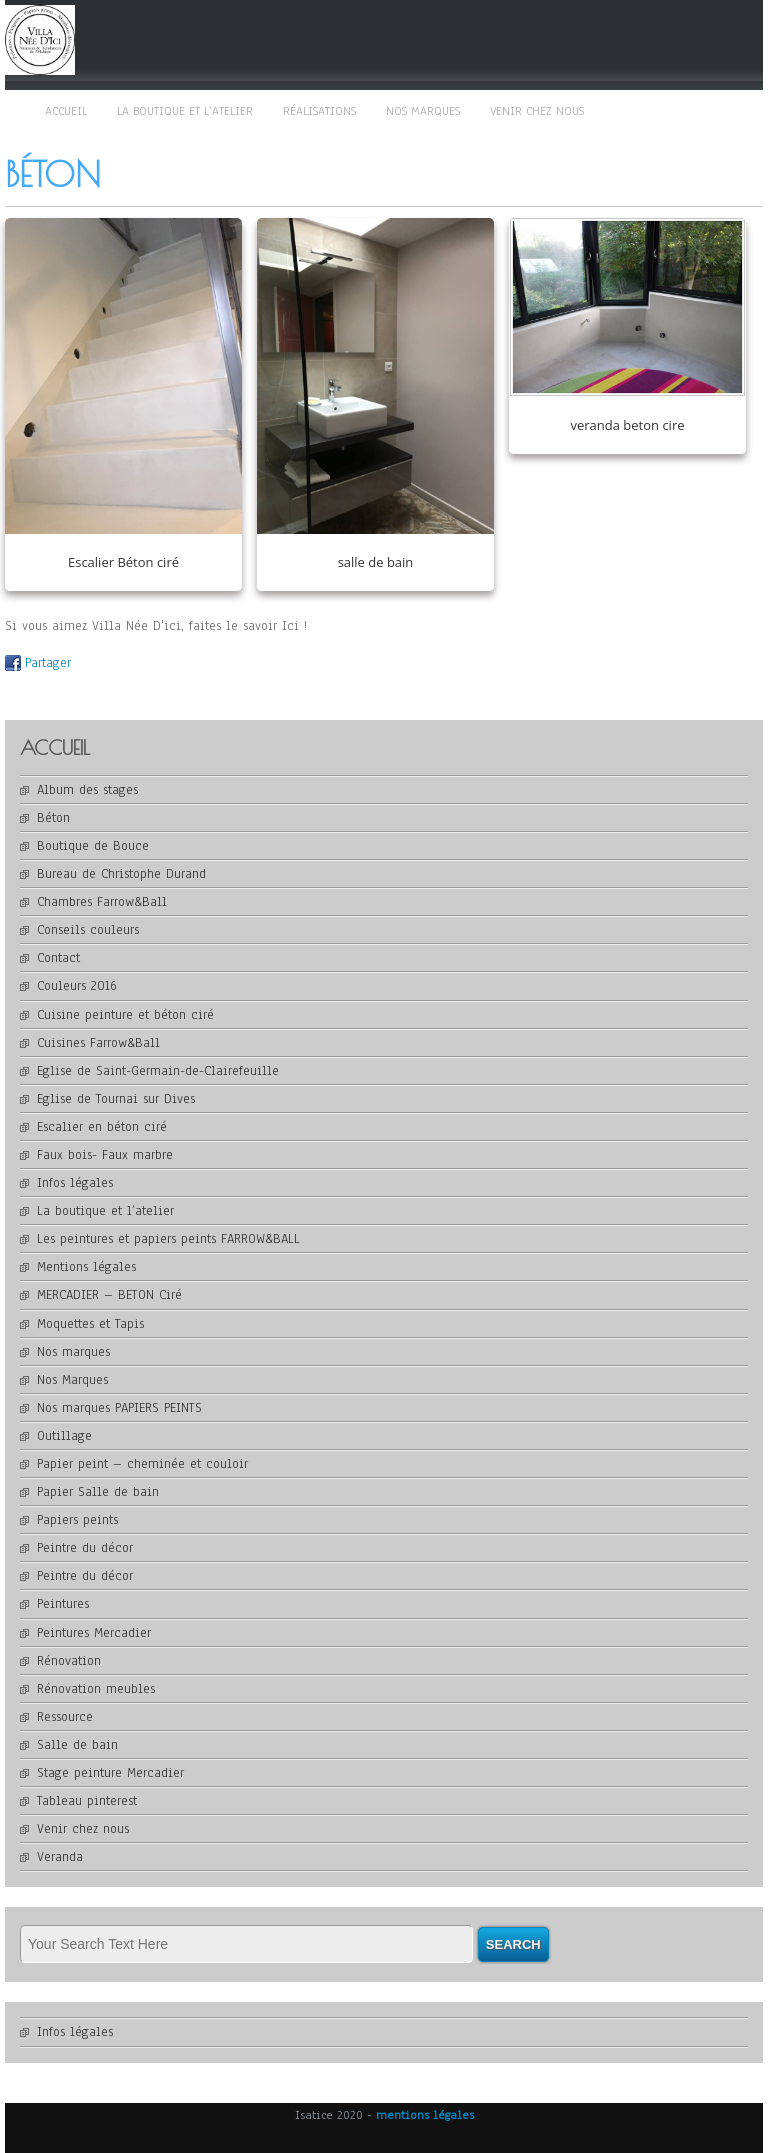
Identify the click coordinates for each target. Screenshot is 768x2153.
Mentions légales (86, 1267)
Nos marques (423, 111)
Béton (53, 818)
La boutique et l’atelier (185, 111)
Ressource (65, 1717)
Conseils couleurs (88, 930)
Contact (58, 958)
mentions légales (425, 2115)
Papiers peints (77, 1520)
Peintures (63, 1604)
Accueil (66, 111)
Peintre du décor (85, 1548)
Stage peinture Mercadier (110, 1773)
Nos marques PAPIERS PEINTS (119, 1408)
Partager (48, 663)
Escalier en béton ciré (102, 1127)
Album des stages (87, 790)
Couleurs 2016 (77, 986)
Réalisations (319, 111)
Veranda (60, 1857)
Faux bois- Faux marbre (105, 1155)
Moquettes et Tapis (90, 1324)
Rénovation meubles (96, 1689)
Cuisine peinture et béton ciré (125, 1015)
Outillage (64, 1436)
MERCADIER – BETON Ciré (109, 1295)
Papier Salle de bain (98, 1492)
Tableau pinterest (87, 1801)
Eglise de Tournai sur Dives (116, 1099)
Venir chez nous (537, 111)
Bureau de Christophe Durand (121, 874)
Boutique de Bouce (93, 846)
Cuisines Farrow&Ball (98, 1043)
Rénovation (69, 1661)
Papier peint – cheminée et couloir (142, 1464)
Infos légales (75, 1183)
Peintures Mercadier (94, 1633)
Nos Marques (72, 1380)
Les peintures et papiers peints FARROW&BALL (168, 1239)
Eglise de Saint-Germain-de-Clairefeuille (158, 1071)
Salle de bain (77, 1745)
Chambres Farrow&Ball (102, 902)
